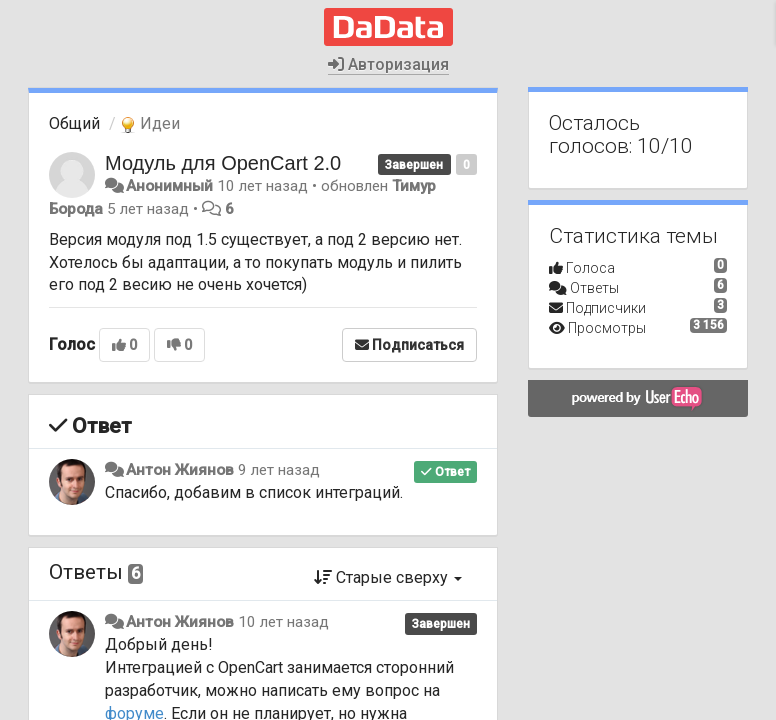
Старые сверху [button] (388, 577)
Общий (74, 123)
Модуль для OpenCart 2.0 (223, 163)
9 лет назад (279, 470)
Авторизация (388, 64)
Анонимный (169, 186)
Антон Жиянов (180, 470)
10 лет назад (283, 622)
